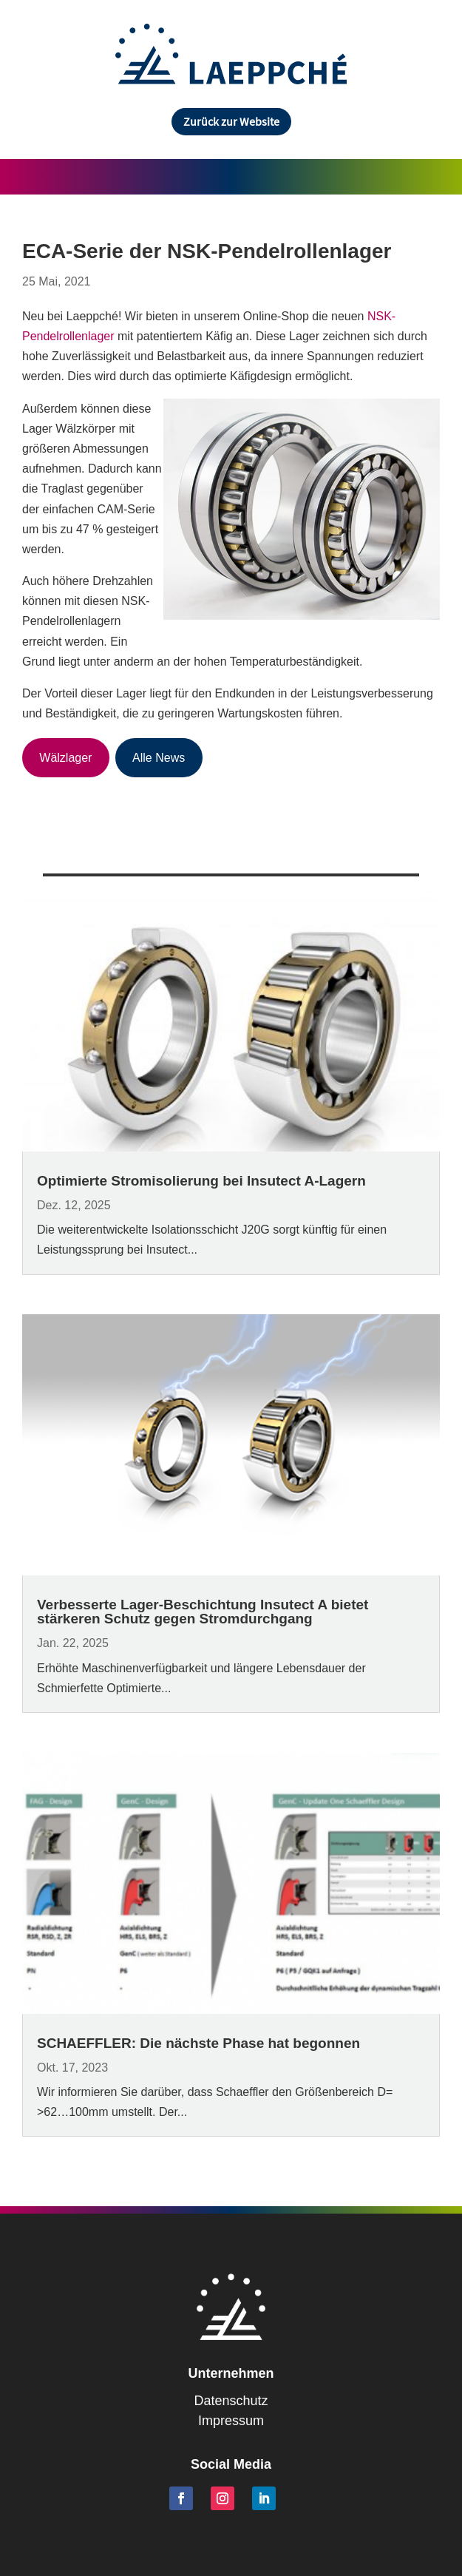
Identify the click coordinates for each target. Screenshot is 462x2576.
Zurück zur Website (231, 121)
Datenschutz (231, 2400)
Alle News (158, 757)
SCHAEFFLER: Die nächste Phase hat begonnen (198, 2043)
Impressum (231, 2420)
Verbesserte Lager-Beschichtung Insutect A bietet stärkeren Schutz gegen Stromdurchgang (202, 1611)
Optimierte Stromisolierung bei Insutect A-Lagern (201, 1181)
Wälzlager (65, 757)
